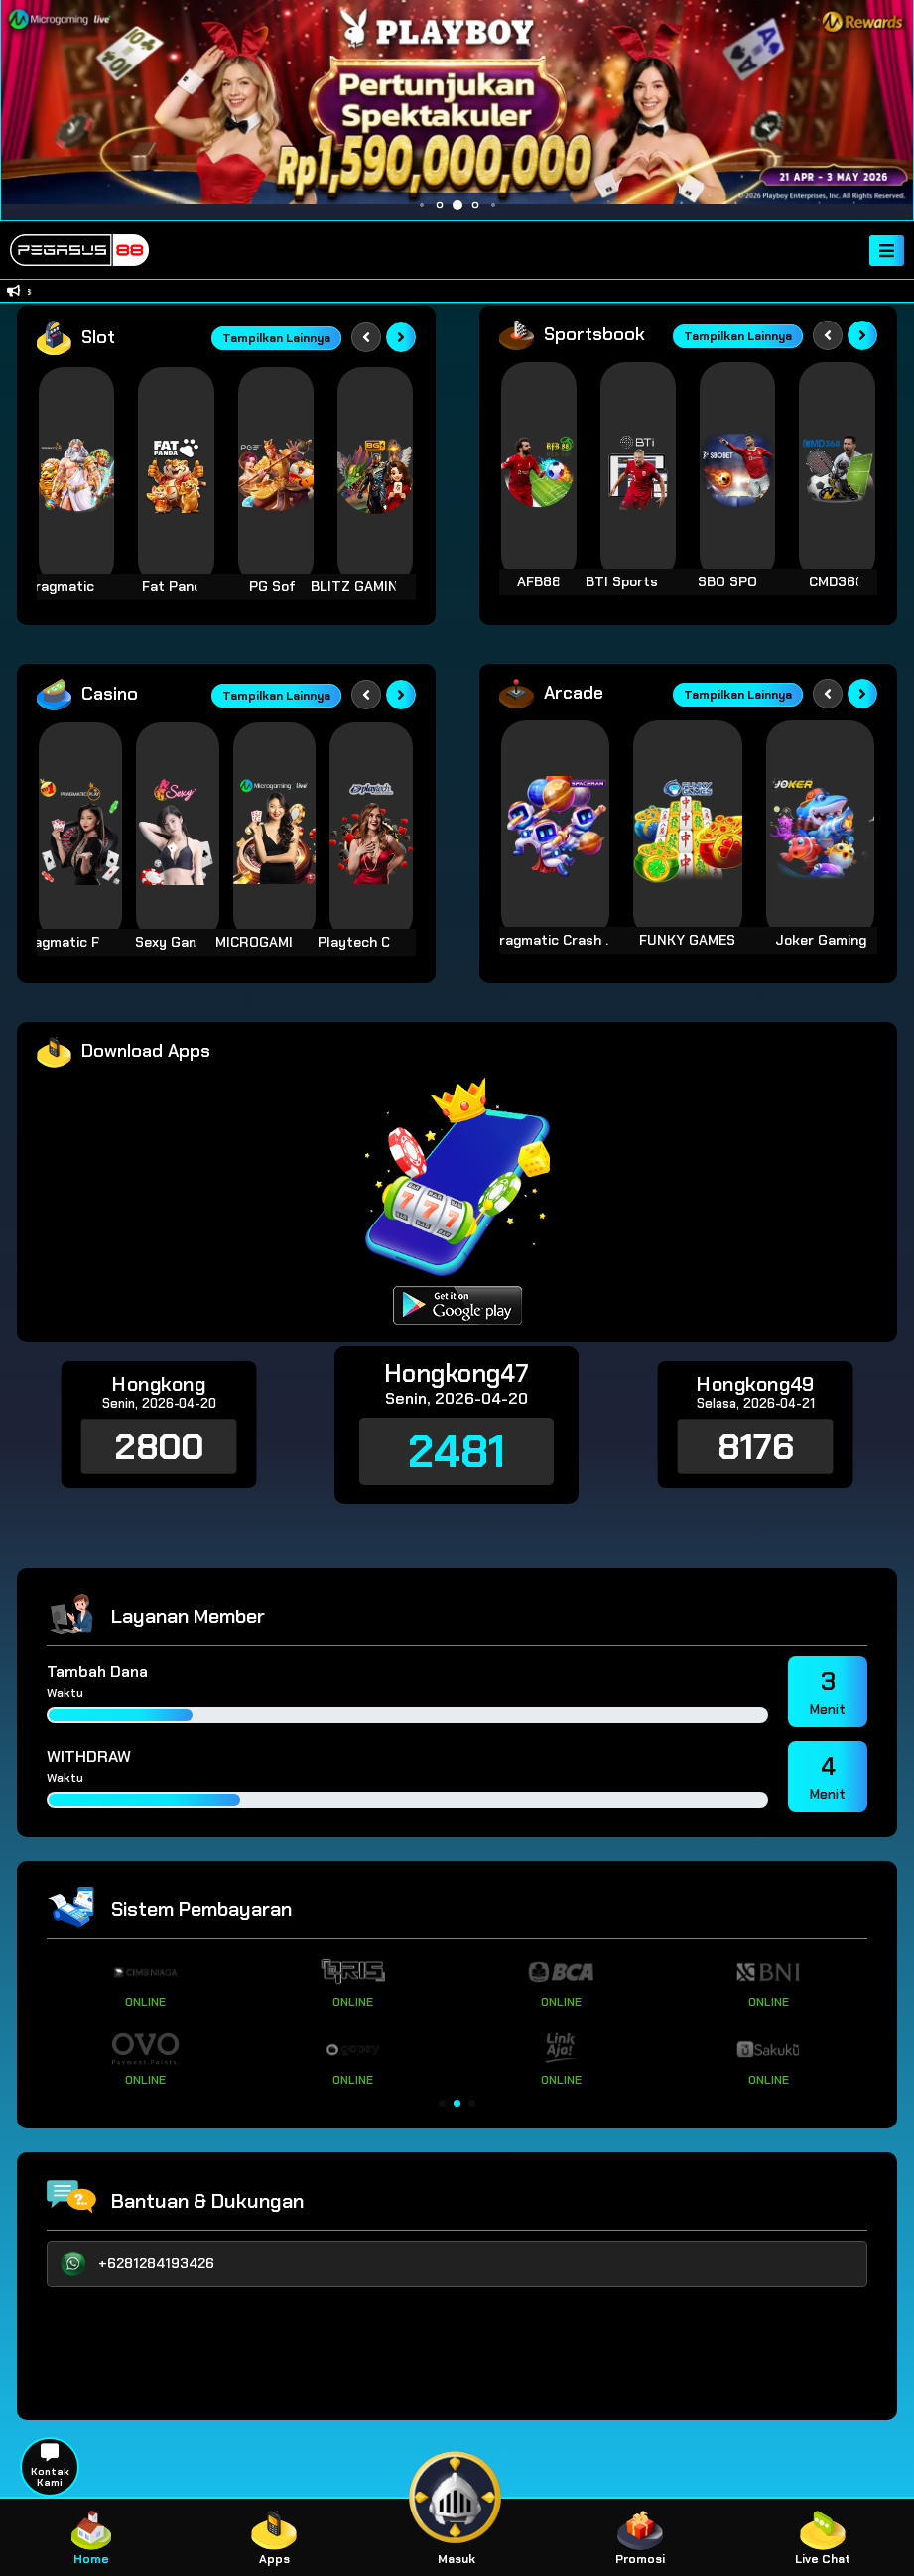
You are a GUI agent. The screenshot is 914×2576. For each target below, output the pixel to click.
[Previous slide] (366, 337)
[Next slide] (401, 337)
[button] (442, 2103)
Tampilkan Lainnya (276, 338)
